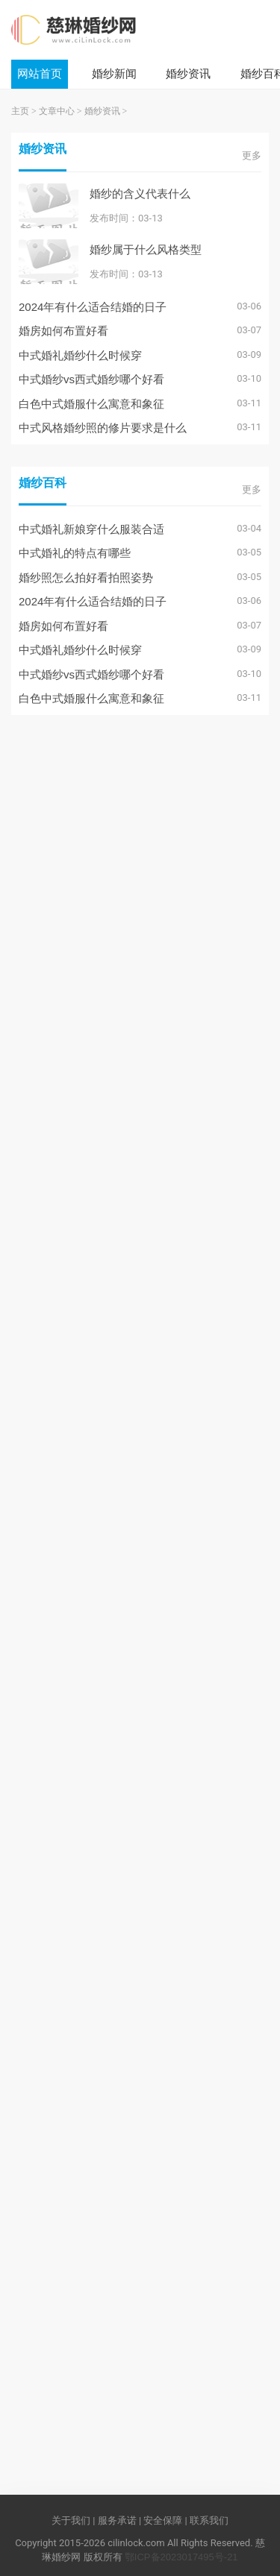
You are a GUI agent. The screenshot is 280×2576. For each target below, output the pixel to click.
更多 (251, 155)
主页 (20, 111)
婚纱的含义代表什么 (140, 193)
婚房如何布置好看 (63, 330)
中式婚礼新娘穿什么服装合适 (91, 529)
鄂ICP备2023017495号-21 (181, 2557)
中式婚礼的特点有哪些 (75, 553)
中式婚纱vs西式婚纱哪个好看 (91, 379)
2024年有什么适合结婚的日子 (93, 306)
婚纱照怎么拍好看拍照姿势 (86, 577)
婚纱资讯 (188, 73)
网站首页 (39, 73)
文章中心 (57, 111)
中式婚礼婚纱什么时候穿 (80, 355)
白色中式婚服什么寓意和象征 (91, 403)
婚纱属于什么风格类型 (146, 249)
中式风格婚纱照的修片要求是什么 (103, 427)
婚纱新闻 (114, 73)
